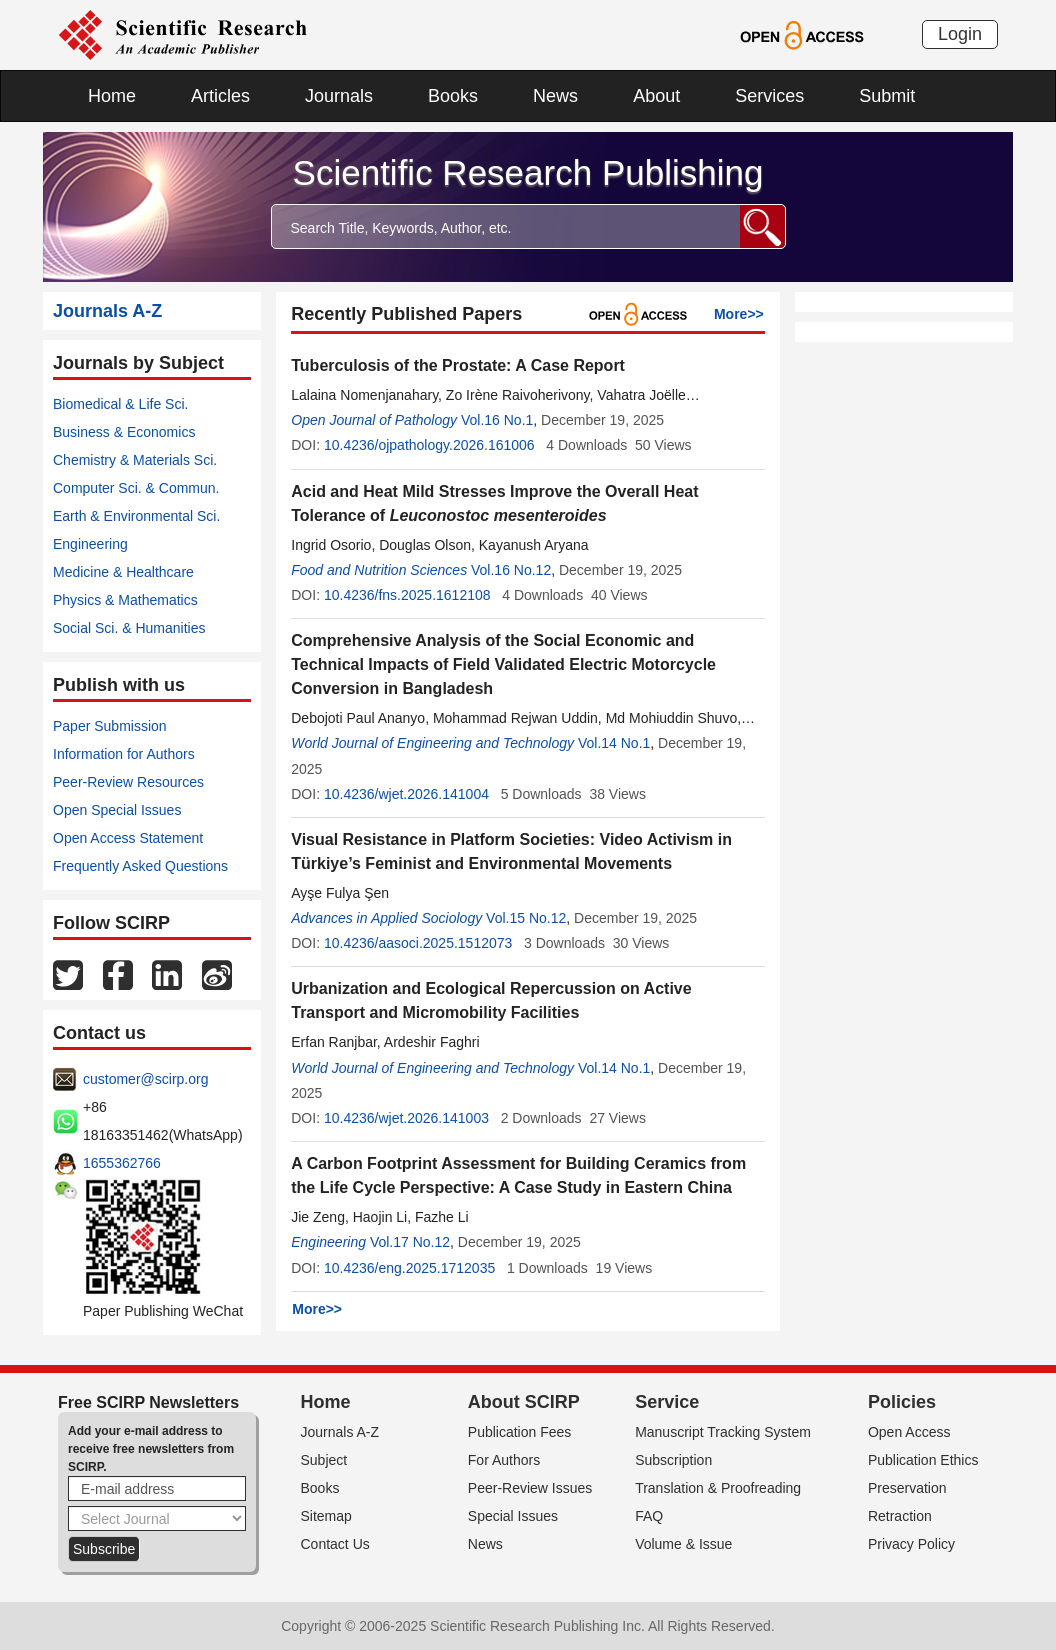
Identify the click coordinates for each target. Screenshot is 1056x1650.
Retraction (900, 1516)
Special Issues (513, 1516)
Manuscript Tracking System (723, 1432)
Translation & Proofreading (718, 1488)
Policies (902, 1402)
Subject (324, 1460)
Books (453, 96)
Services (769, 96)
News (555, 96)
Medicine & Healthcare (123, 572)
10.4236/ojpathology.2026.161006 (429, 445)
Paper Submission (110, 726)
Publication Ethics (923, 1460)
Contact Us (335, 1544)
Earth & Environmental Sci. (136, 516)
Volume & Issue (683, 1544)
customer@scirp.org (145, 1079)
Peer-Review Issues (530, 1488)
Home (112, 96)
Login (960, 34)
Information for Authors (124, 754)
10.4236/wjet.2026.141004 (406, 794)
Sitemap (326, 1516)
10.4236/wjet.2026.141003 (406, 1118)
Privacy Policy (911, 1544)
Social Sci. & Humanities (129, 628)
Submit (887, 96)
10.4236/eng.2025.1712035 (409, 1268)
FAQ (649, 1516)
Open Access (909, 1432)
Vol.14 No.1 (614, 743)
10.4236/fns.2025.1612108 (407, 595)
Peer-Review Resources (128, 782)
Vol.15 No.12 (526, 918)
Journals (339, 96)
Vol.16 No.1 (497, 420)
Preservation (907, 1488)
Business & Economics (124, 432)
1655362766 (122, 1163)
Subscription (673, 1460)
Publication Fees (520, 1432)
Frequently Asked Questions (140, 866)
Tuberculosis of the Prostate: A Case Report (458, 365)
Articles (220, 96)
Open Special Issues (117, 810)
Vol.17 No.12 (410, 1242)
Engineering (90, 544)
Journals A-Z (340, 1432)
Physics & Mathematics (125, 600)
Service (667, 1402)
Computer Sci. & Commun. (136, 488)
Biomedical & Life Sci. (120, 404)
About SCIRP (524, 1402)
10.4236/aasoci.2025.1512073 (418, 943)
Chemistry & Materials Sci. (135, 460)
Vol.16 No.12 (511, 570)
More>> (739, 314)
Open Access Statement (128, 838)
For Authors (504, 1460)
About (656, 96)
